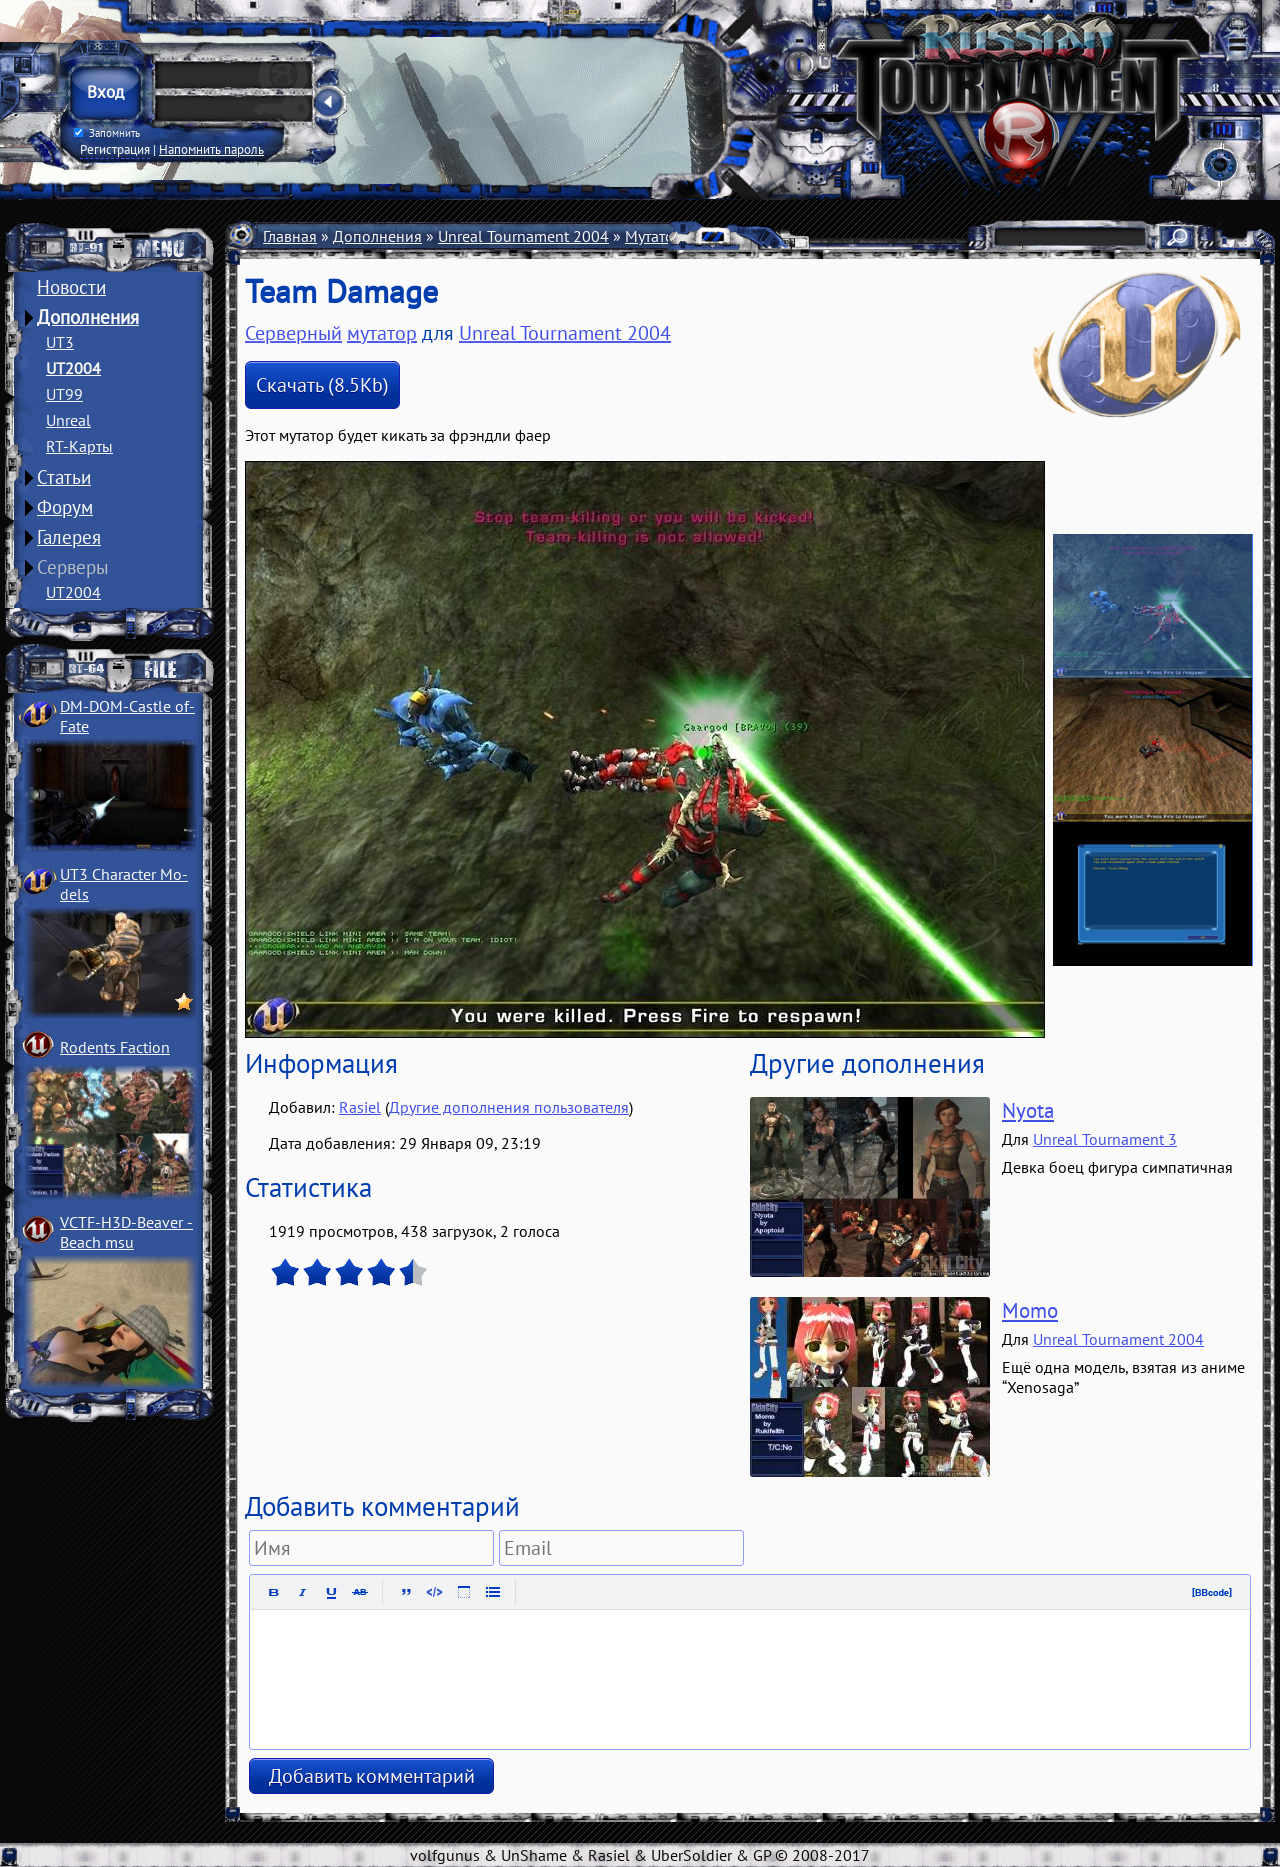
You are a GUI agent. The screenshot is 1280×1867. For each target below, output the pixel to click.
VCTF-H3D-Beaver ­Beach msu (126, 1232)
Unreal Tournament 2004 (523, 236)
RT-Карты (79, 446)
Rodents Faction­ (115, 1047)
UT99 (64, 394)
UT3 (60, 342)
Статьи (64, 477)
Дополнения (88, 317)
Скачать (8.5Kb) (322, 385)
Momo (1030, 1310)
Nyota (1028, 1110)
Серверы (73, 567)
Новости (71, 287)
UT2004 (73, 368)
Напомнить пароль (211, 149)
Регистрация (115, 149)
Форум (65, 507)
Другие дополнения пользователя (509, 1107)
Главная (290, 236)
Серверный (293, 333)
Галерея (69, 537)
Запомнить (107, 133)
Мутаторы (659, 236)
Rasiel (360, 1107)
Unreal (68, 420)
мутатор (382, 333)
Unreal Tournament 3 (1105, 1139)
